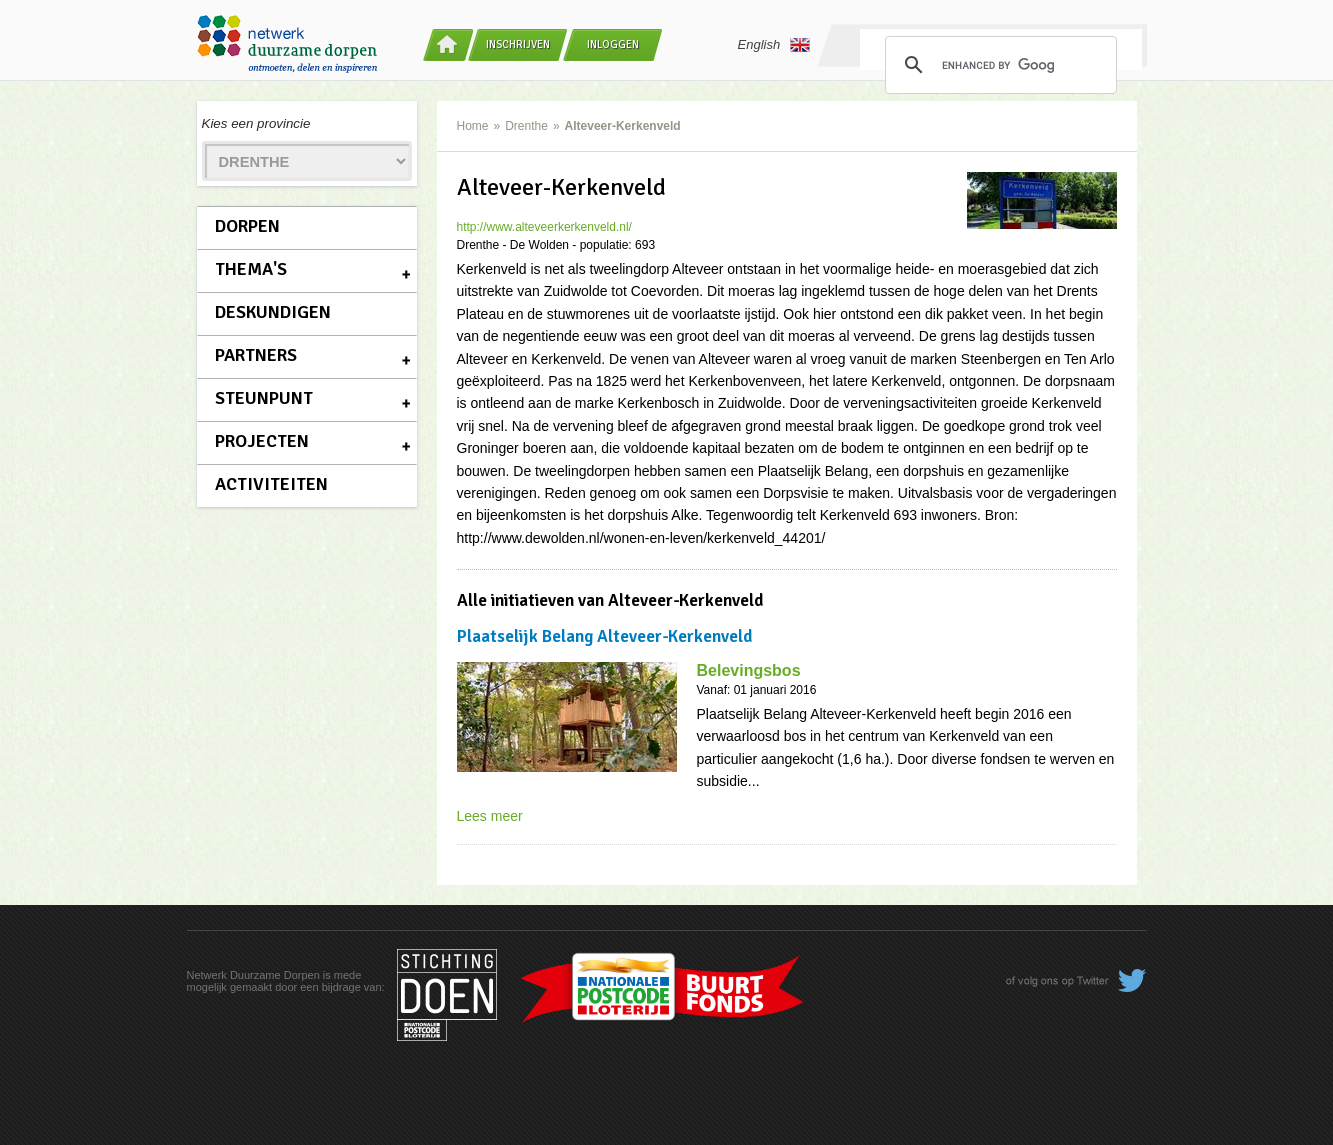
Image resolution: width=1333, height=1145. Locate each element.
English (774, 45)
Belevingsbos (749, 670)
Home (473, 126)
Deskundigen (273, 312)
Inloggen (613, 44)
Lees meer (490, 816)
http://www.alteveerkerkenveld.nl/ (544, 227)
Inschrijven (518, 44)
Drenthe (526, 126)
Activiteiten (271, 484)
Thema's (251, 269)
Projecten (262, 441)
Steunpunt (264, 398)
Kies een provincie (256, 123)
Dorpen (247, 226)
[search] (998, 65)
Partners (256, 355)
